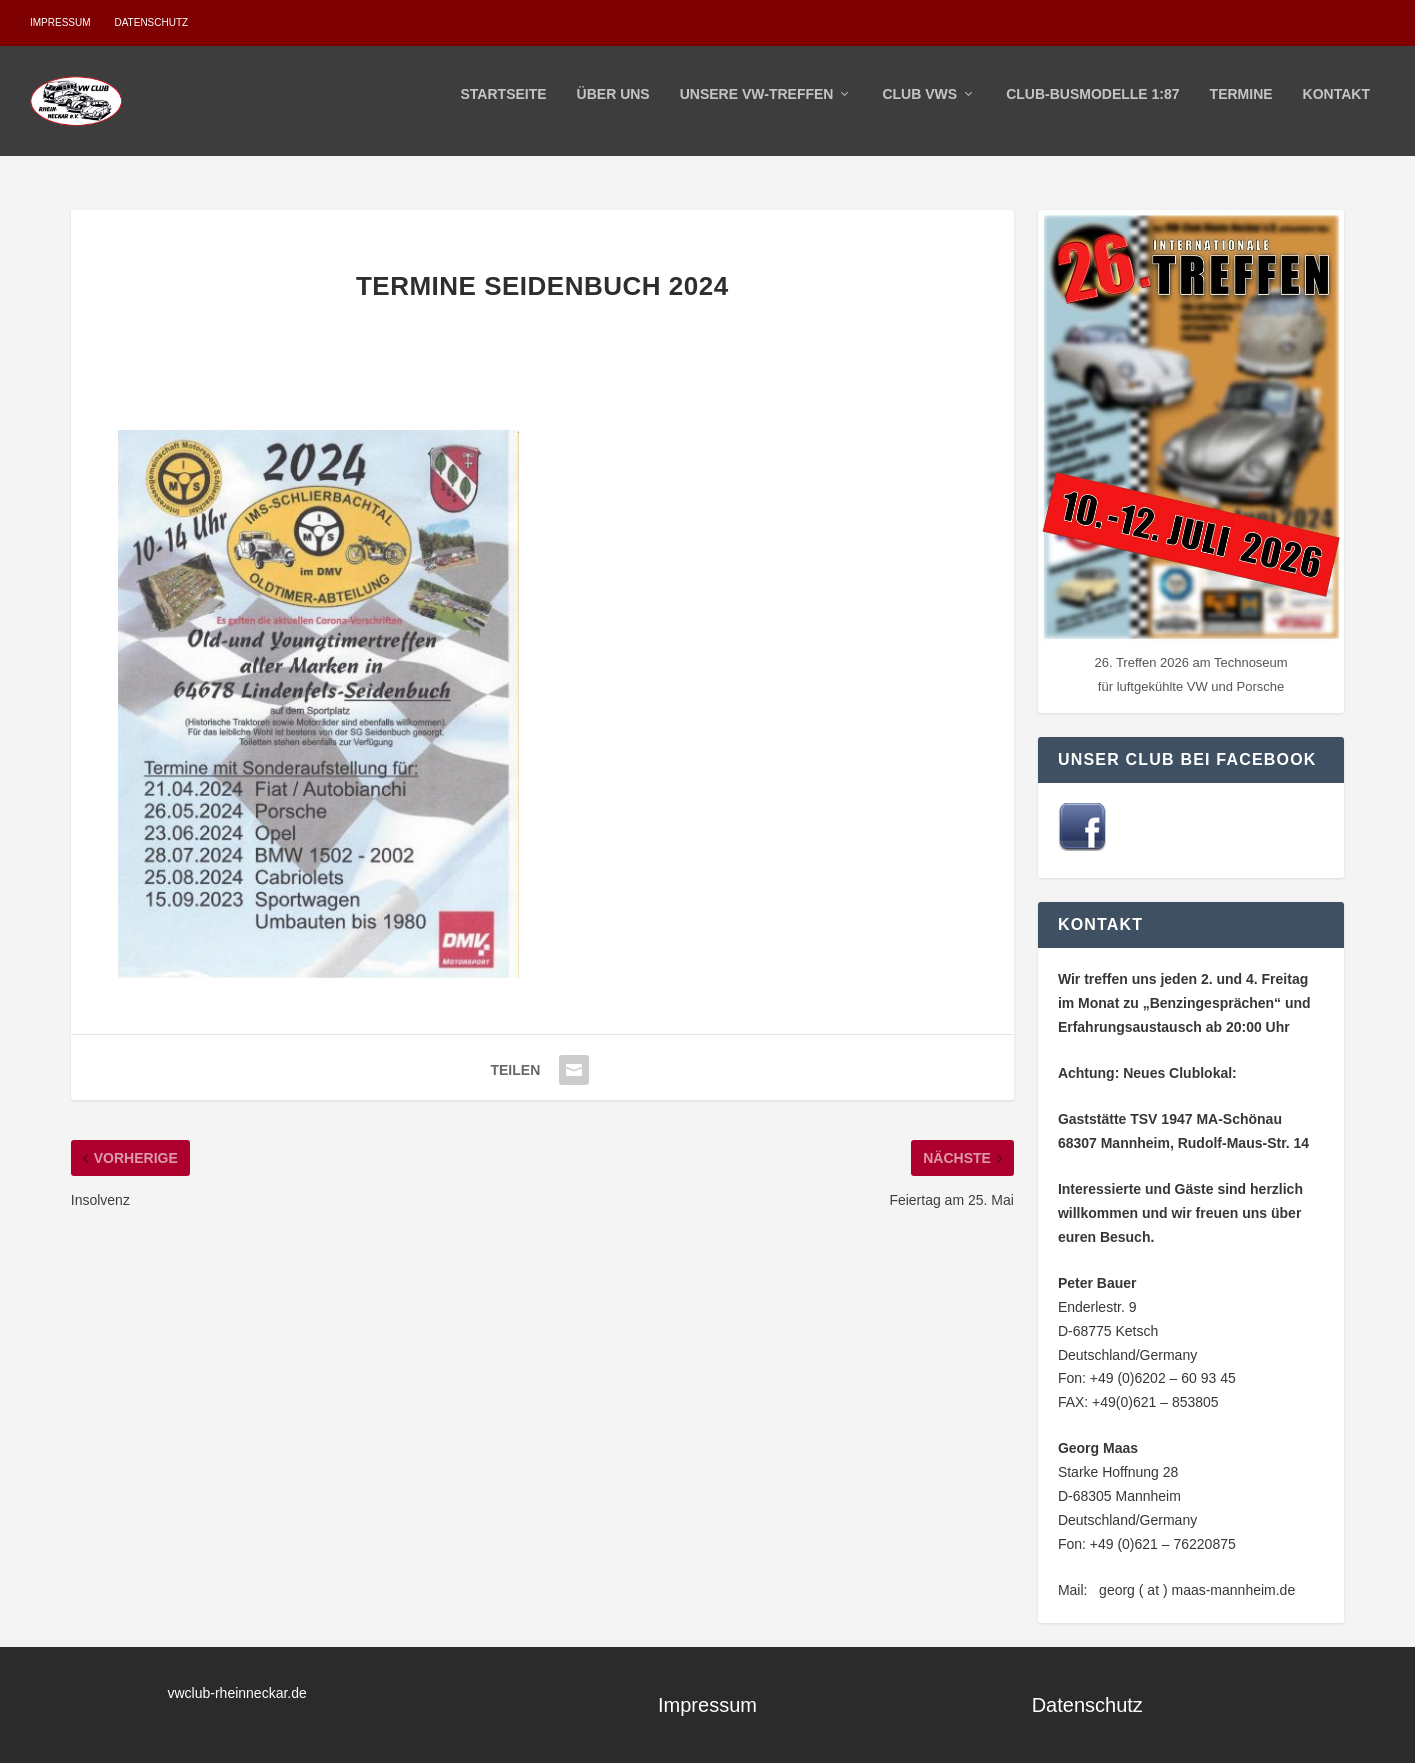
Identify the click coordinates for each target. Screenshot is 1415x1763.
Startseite (504, 108)
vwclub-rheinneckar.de (237, 1693)
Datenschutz (151, 22)
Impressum (60, 22)
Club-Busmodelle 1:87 (1092, 108)
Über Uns (613, 108)
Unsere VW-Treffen (757, 108)
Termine (1241, 108)
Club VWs (919, 108)
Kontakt (1336, 108)
